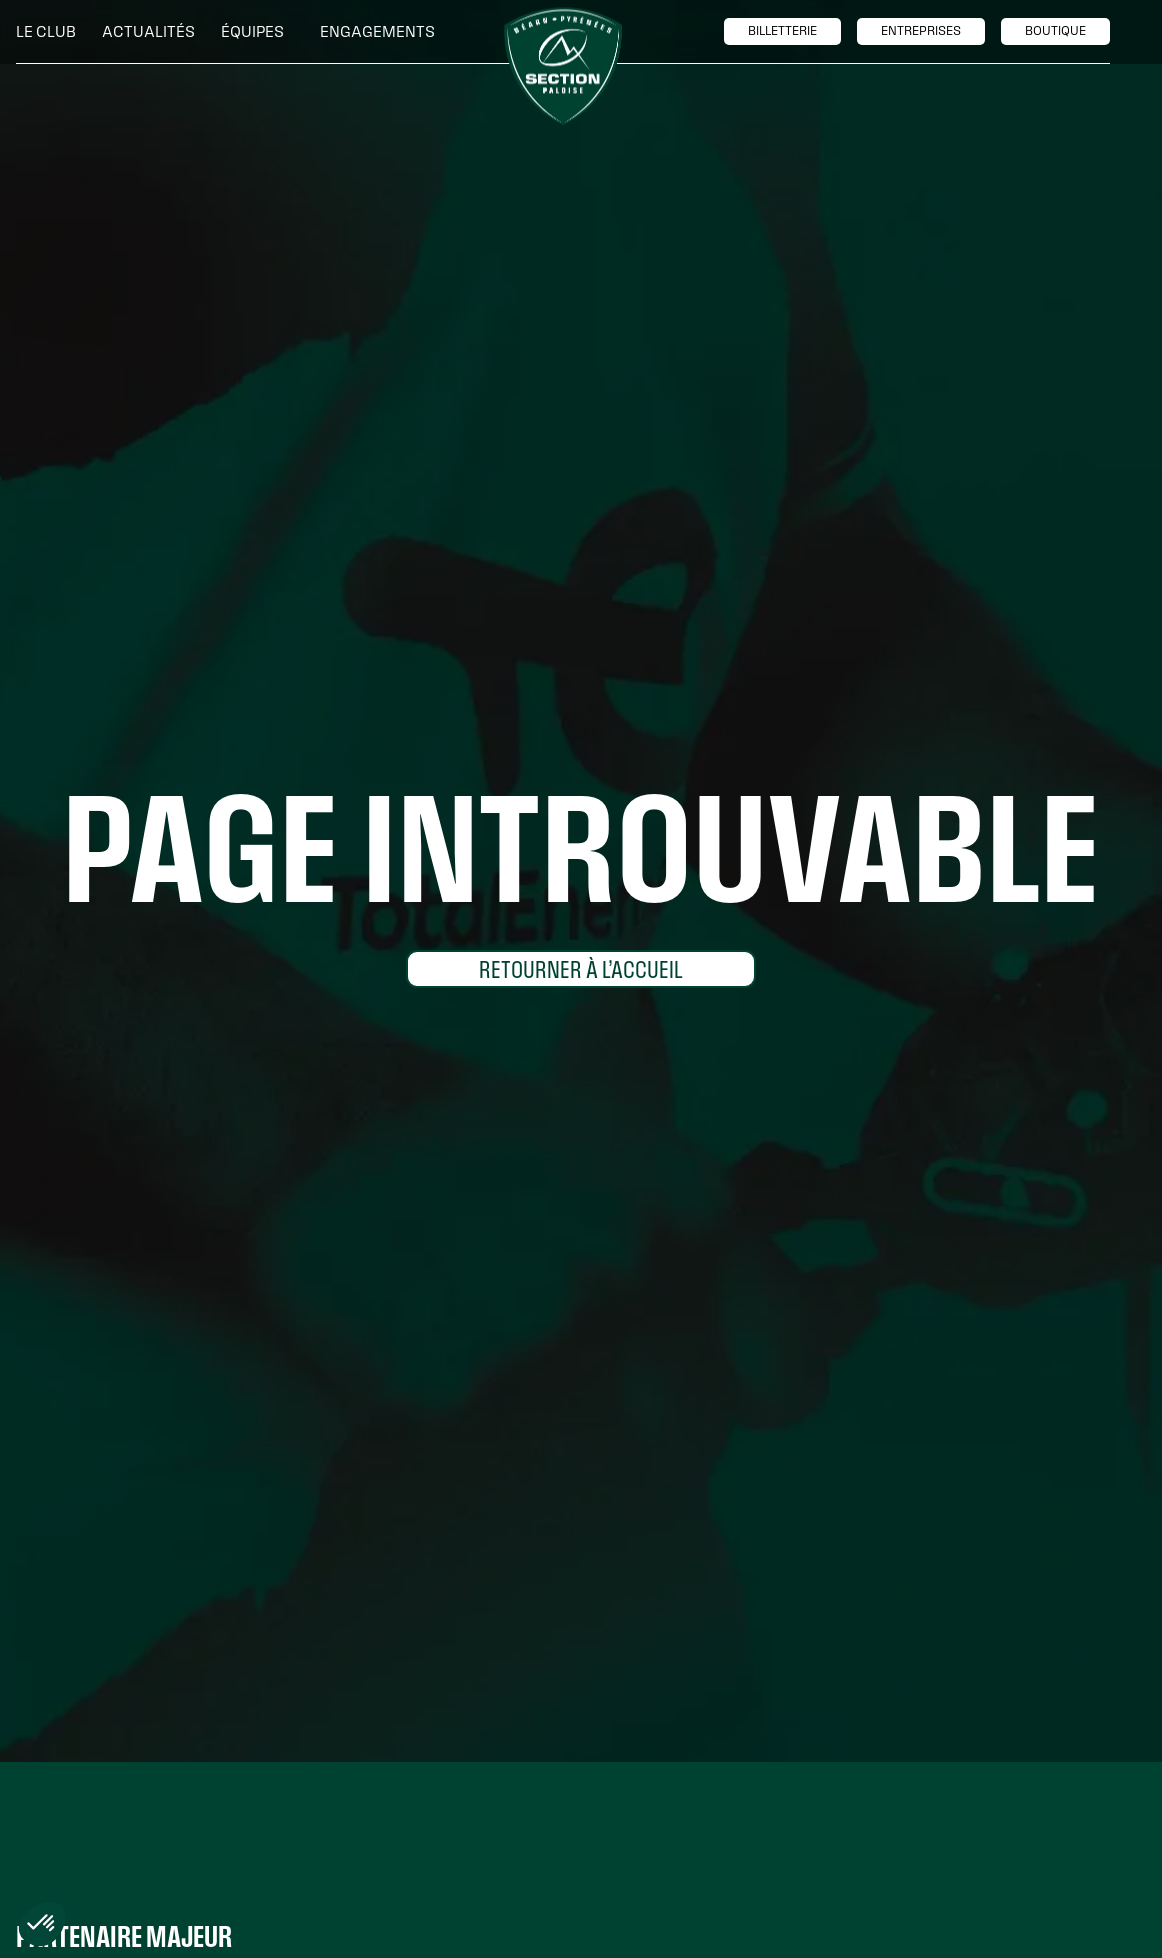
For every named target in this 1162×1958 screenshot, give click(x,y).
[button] (51, 32)
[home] (563, 67)
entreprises (921, 31)
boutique (1055, 31)
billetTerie (782, 31)
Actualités (148, 31)
